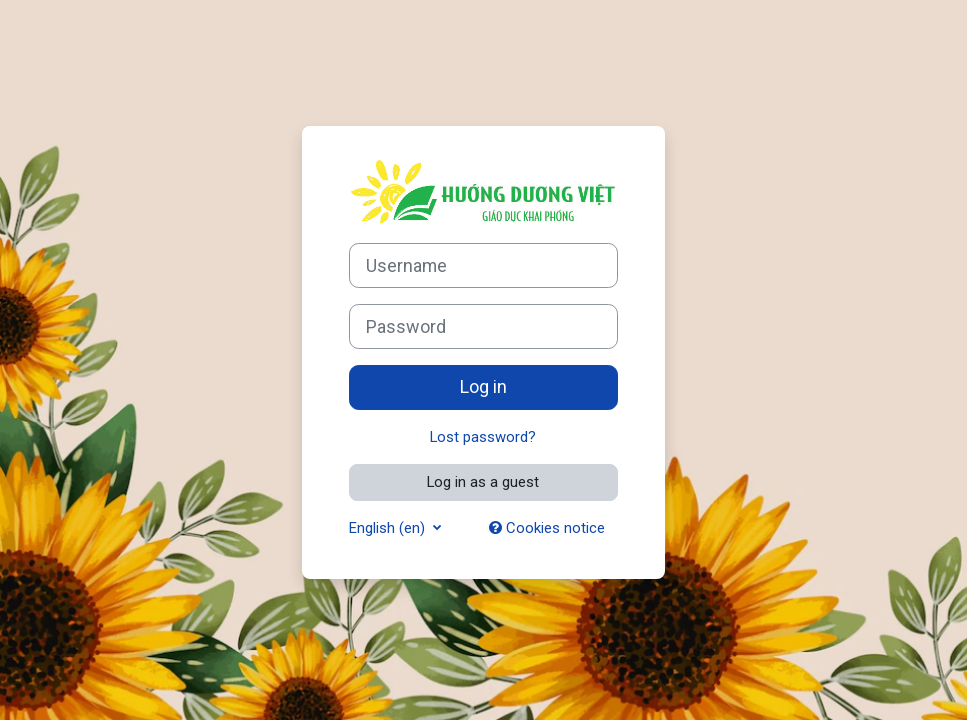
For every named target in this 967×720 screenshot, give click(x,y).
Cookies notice (547, 528)
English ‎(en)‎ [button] (389, 528)
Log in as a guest (483, 482)
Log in (483, 386)
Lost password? (483, 437)
